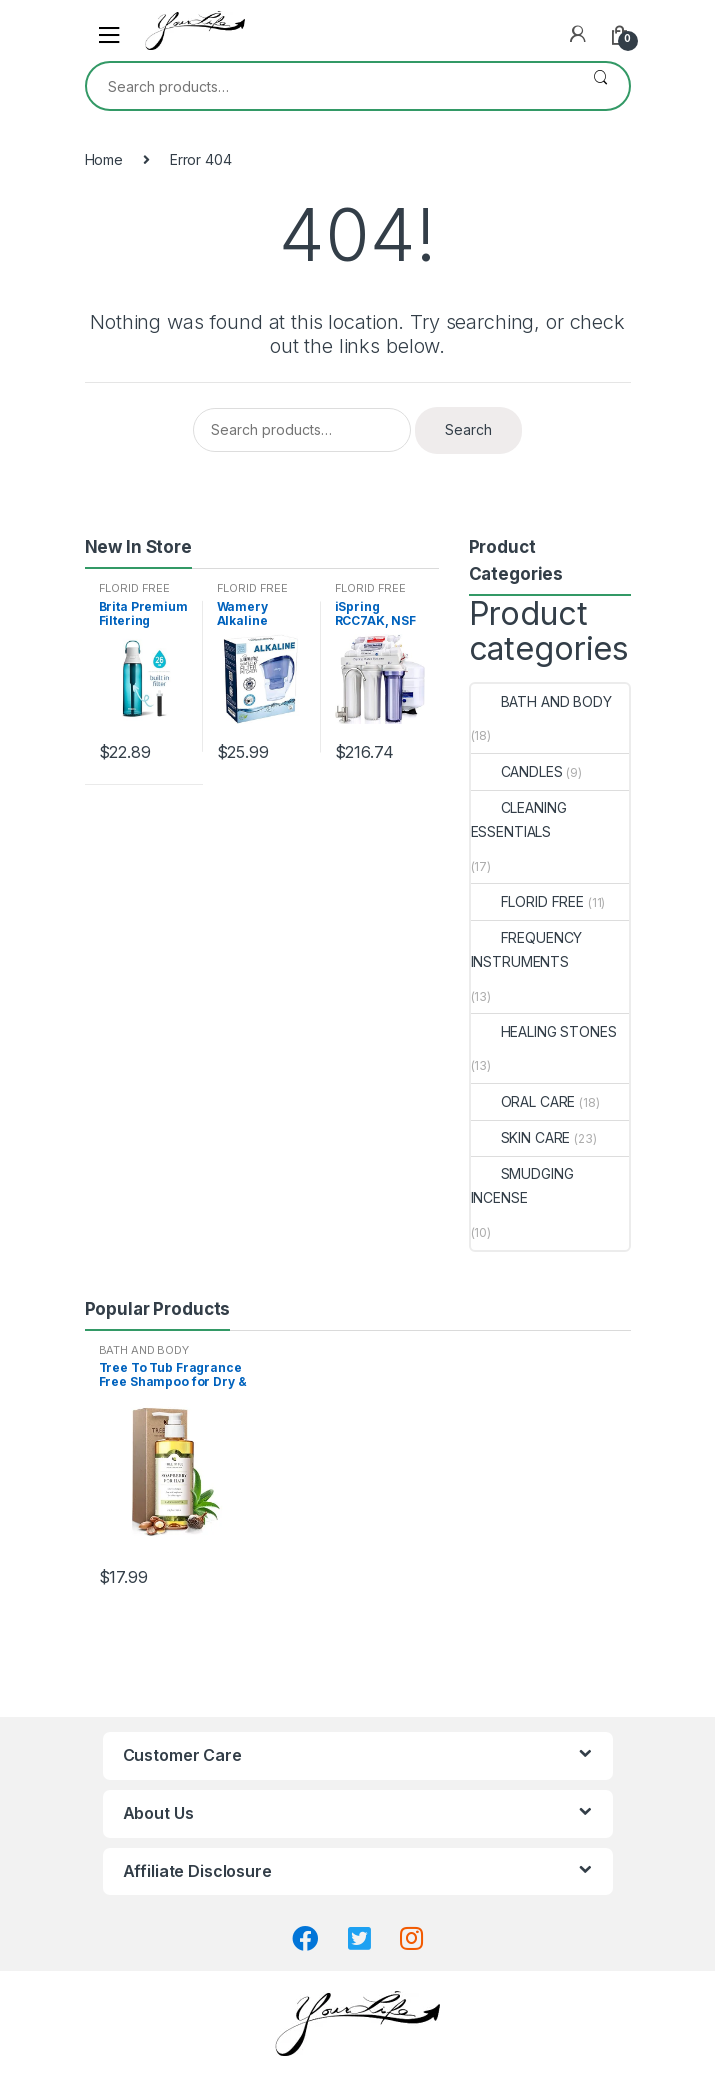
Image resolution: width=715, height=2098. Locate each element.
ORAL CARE (523, 1101)
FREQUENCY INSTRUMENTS (527, 949)
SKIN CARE (521, 1137)
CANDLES (517, 771)
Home (104, 159)
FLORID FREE (134, 588)
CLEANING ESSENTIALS (519, 819)
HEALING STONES (544, 1031)
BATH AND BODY (541, 701)
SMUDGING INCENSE (522, 1185)
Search (600, 86)
